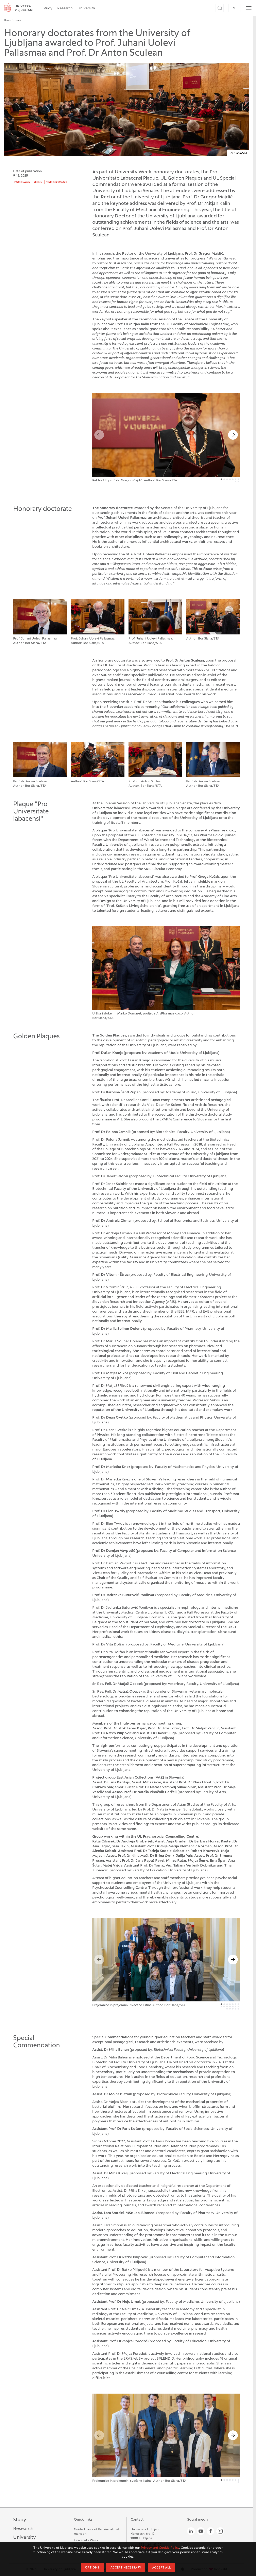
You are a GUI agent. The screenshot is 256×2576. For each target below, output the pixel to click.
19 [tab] (238, 2009)
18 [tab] (235, 2009)
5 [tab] (233, 479)
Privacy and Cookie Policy (160, 2548)
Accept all (161, 2567)
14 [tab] (238, 2006)
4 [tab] (230, 479)
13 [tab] (235, 2006)
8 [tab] (235, 481)
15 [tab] (227, 2009)
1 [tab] (221, 479)
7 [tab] (238, 479)
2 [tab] (224, 479)
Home (7, 20)
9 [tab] (238, 481)
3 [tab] (227, 479)
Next (233, 435)
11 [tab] (230, 2006)
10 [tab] (227, 2006)
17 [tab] (233, 2009)
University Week (86, 2540)
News (18, 20)
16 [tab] (230, 2009)
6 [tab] (235, 479)
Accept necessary (125, 2567)
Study (47, 8)
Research (65, 8)
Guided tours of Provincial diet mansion (96, 2532)
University (86, 8)
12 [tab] (233, 2006)
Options (92, 2567)
